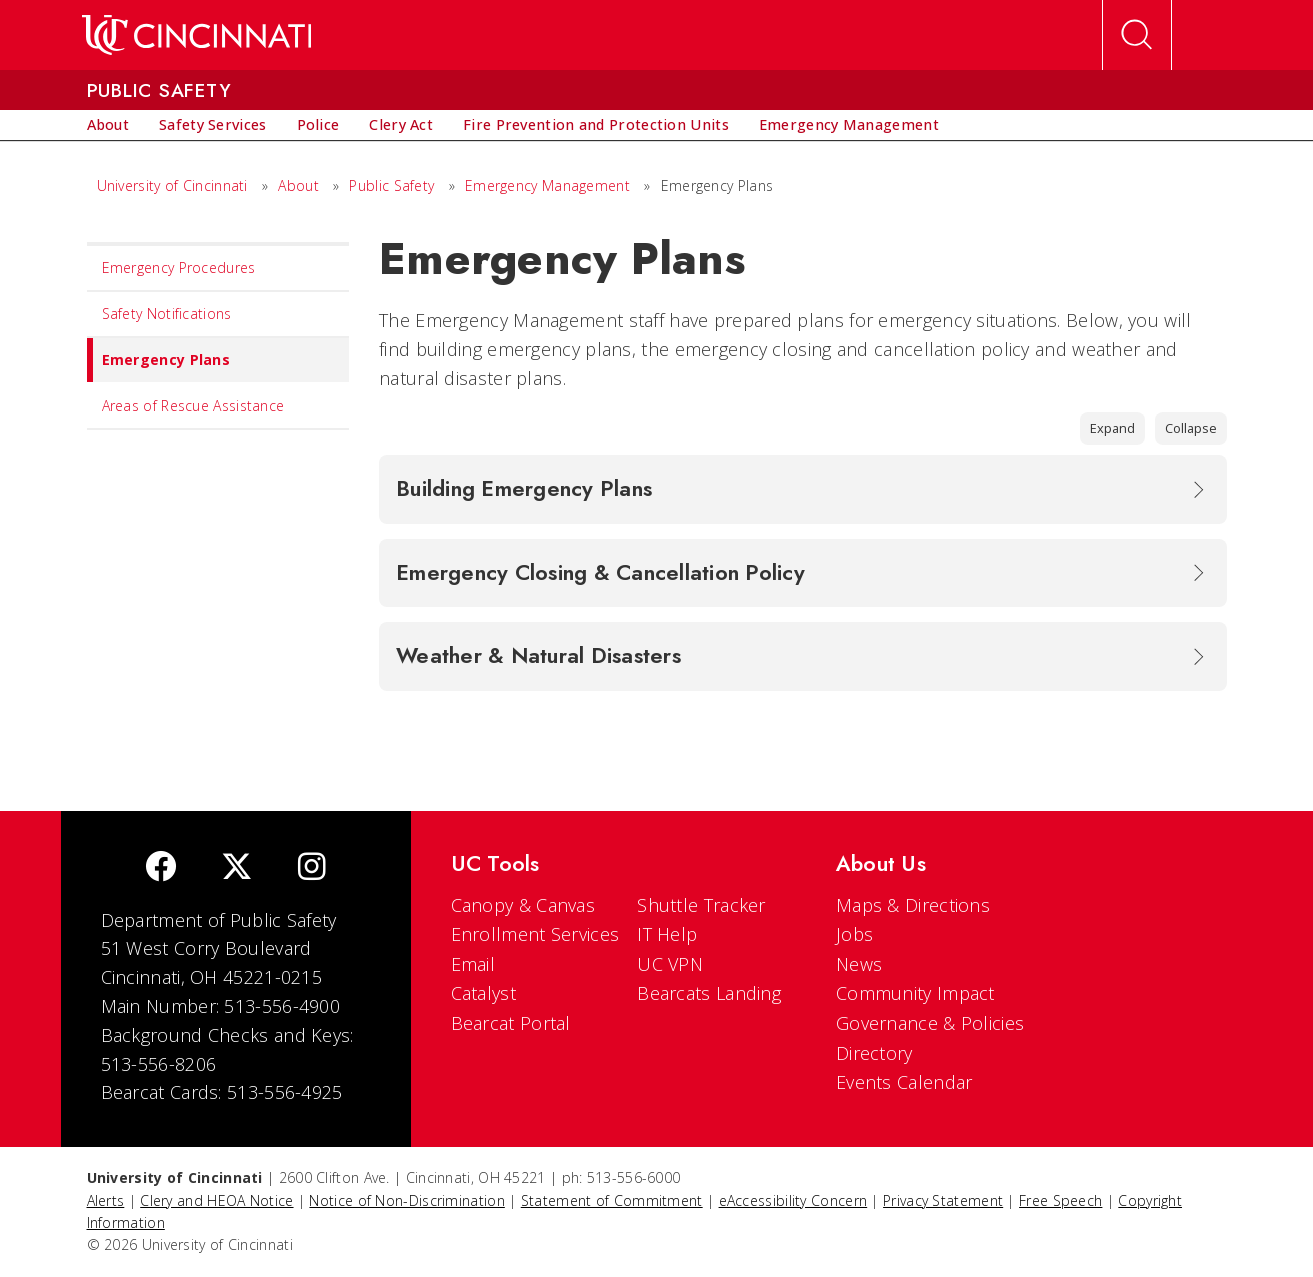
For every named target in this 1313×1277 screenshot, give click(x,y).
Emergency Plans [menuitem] (159, 360)
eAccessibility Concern (793, 1200)
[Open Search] (1137, 35)
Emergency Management (547, 185)
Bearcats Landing (709, 993)
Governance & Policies (930, 1023)
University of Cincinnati (172, 185)
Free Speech (1060, 1200)
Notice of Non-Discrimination (406, 1200)
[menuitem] (108, 125)
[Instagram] (312, 868)
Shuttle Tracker (701, 905)
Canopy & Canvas (523, 905)
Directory (874, 1053)
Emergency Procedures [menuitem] (179, 267)
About (298, 185)
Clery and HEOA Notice (216, 1200)
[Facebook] (161, 868)
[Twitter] (237, 868)
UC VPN (670, 964)
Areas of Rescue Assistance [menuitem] (193, 405)
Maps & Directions (913, 905)
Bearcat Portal (511, 1023)
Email (473, 964)
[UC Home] (196, 35)
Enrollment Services (535, 934)
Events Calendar (904, 1082)
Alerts (106, 1200)
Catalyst (483, 993)
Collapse (1191, 428)
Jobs (854, 934)
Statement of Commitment (612, 1200)
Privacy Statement (943, 1200)
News (859, 964)
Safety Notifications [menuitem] (167, 313)
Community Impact (915, 993)
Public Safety (391, 185)
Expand (1112, 428)
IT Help (667, 934)
